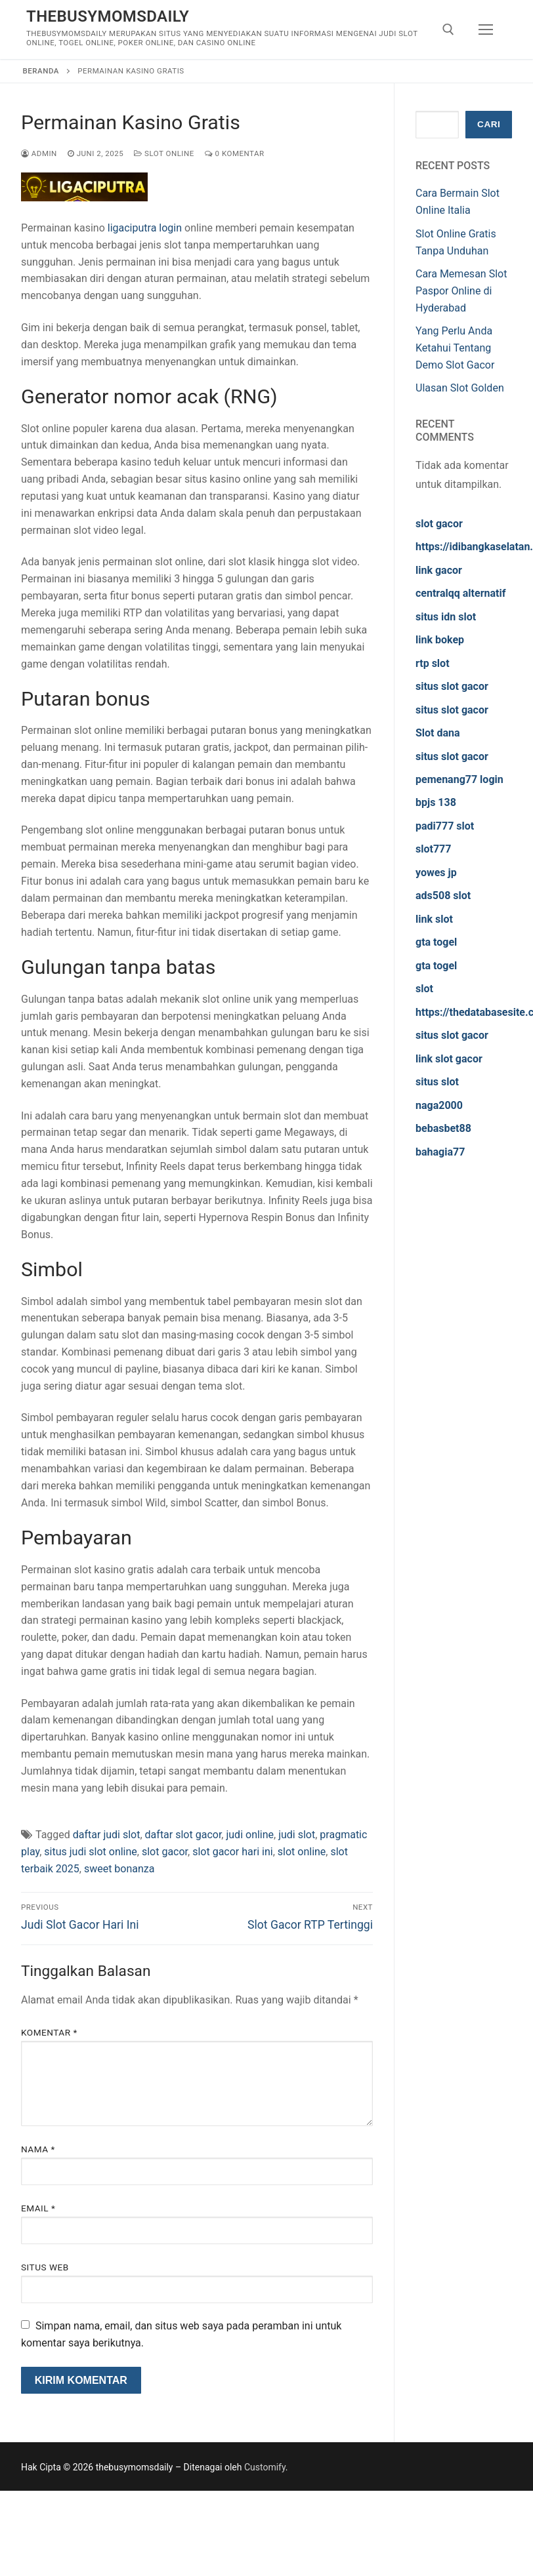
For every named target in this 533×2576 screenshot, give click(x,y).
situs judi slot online (90, 1851)
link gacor (439, 570)
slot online (302, 1851)
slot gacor (165, 1851)
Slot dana (438, 733)
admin (39, 153)
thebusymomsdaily (107, 16)
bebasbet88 (443, 1128)
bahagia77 (440, 1152)
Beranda (41, 70)
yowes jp (436, 872)
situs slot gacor (452, 686)
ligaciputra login (145, 228)
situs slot (437, 1082)
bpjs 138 (436, 802)
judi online (250, 1834)
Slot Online (164, 153)
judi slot (296, 1834)
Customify (265, 2467)
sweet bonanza (119, 1868)
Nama (38, 2149)
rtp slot (433, 663)
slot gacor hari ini (232, 1851)
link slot (434, 919)
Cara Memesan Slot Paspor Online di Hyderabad (461, 291)
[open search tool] (448, 29)
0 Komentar (235, 153)
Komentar (49, 2032)
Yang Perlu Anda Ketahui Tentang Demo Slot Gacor (455, 348)
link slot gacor (449, 1059)
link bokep (440, 640)
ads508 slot (443, 895)
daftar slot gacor (183, 1834)
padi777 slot (445, 826)
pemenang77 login (459, 779)
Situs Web (45, 2267)
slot (424, 988)
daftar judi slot (106, 1834)
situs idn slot (446, 617)
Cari (488, 124)
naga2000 (439, 1105)
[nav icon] (486, 29)
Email (38, 2208)
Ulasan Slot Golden (460, 388)
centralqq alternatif (460, 593)
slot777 (433, 849)
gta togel (436, 942)
